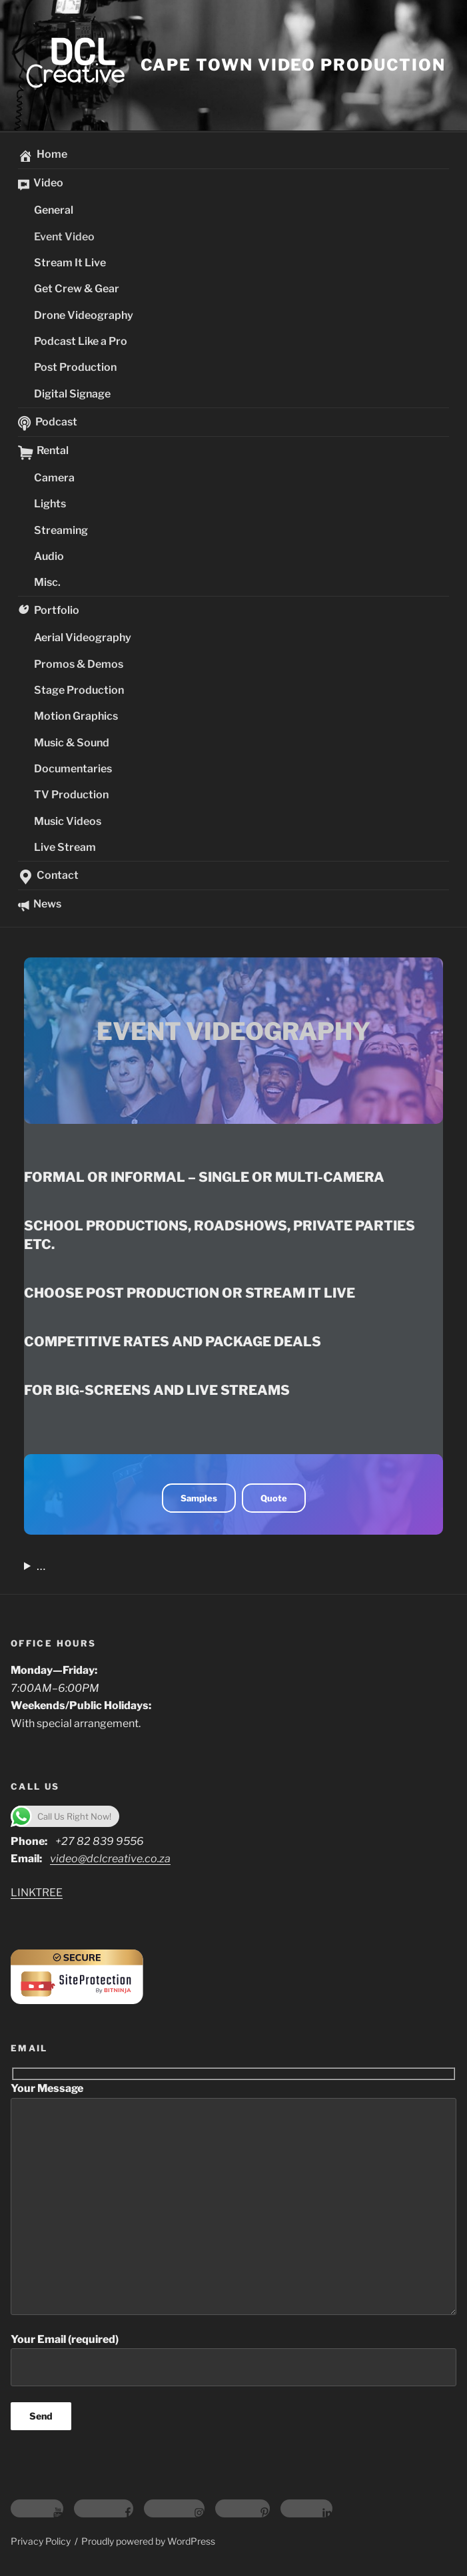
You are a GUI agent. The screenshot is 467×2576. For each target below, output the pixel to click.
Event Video (64, 236)
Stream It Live (70, 262)
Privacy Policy (41, 2541)
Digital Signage (72, 393)
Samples (199, 1498)
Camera (54, 477)
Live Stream (65, 847)
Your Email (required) (233, 2360)
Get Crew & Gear (76, 288)
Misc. (47, 582)
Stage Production (79, 690)
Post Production (75, 367)
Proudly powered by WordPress (148, 2541)
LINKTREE (37, 1892)
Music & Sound (71, 742)
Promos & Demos (78, 664)
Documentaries (73, 768)
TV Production (71, 794)
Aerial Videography (82, 637)
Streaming (61, 530)
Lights (50, 503)
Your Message (233, 2198)
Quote (273, 1498)
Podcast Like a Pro (80, 341)
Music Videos (67, 821)
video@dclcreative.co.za (110, 1858)
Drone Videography (83, 315)
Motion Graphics (76, 716)
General (53, 210)
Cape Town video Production (293, 65)
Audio (49, 556)
